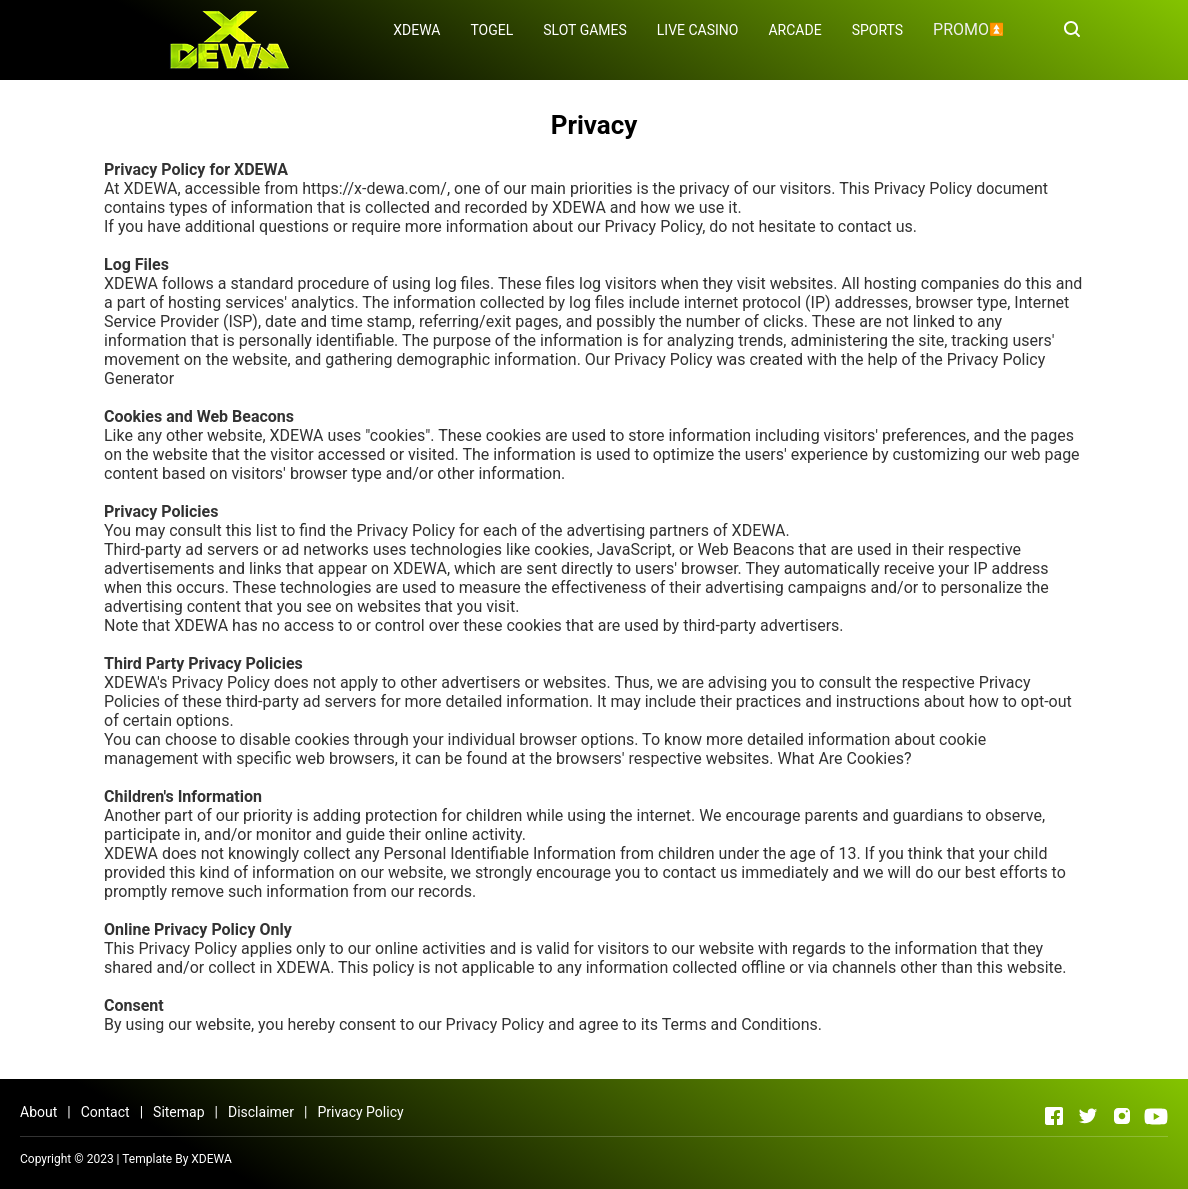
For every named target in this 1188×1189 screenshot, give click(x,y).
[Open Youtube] (1156, 1116)
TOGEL (491, 30)
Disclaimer (261, 1112)
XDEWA (416, 30)
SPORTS (877, 30)
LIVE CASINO (698, 30)
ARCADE (794, 30)
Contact (105, 1112)
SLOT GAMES (585, 30)
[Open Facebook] (1054, 1116)
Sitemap (178, 1112)
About (38, 1112)
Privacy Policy (360, 1112)
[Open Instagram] (1122, 1116)
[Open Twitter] (1088, 1116)
